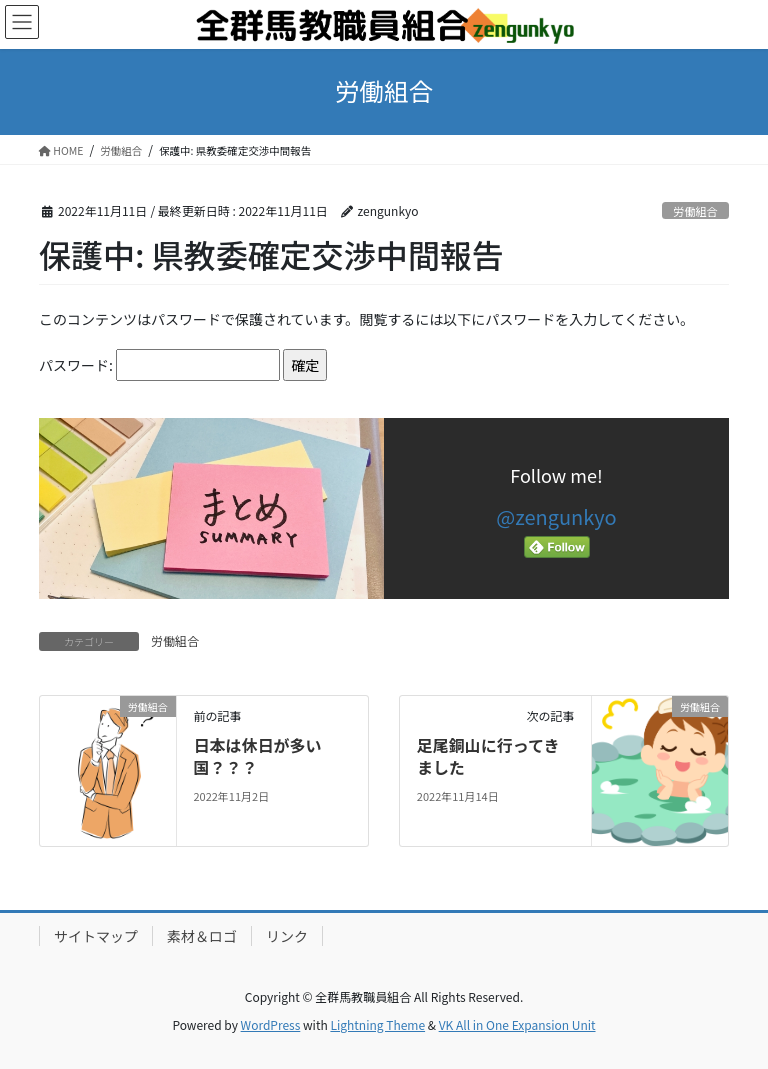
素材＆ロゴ (202, 936)
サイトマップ (96, 936)
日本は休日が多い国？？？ (257, 756)
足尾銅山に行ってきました (488, 756)
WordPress (271, 1024)
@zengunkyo (556, 516)
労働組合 (695, 211)
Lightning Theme (377, 1024)
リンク (287, 936)
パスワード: (159, 365)
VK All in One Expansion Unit (517, 1024)
